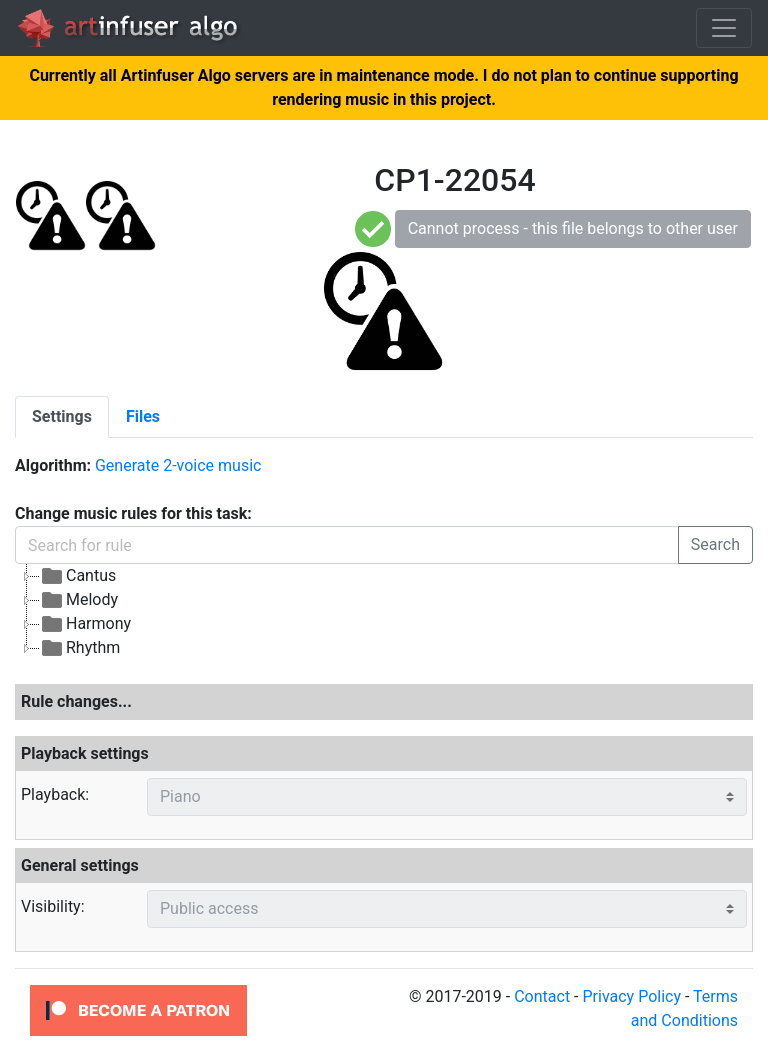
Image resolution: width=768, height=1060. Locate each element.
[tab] (62, 417)
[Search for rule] (347, 545)
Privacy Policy (631, 996)
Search (715, 544)
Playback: (55, 794)
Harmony (85, 624)
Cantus (78, 576)
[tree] (384, 612)
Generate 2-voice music (178, 465)
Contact (542, 996)
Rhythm (80, 648)
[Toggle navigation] (724, 28)
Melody (79, 600)
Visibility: (53, 906)
